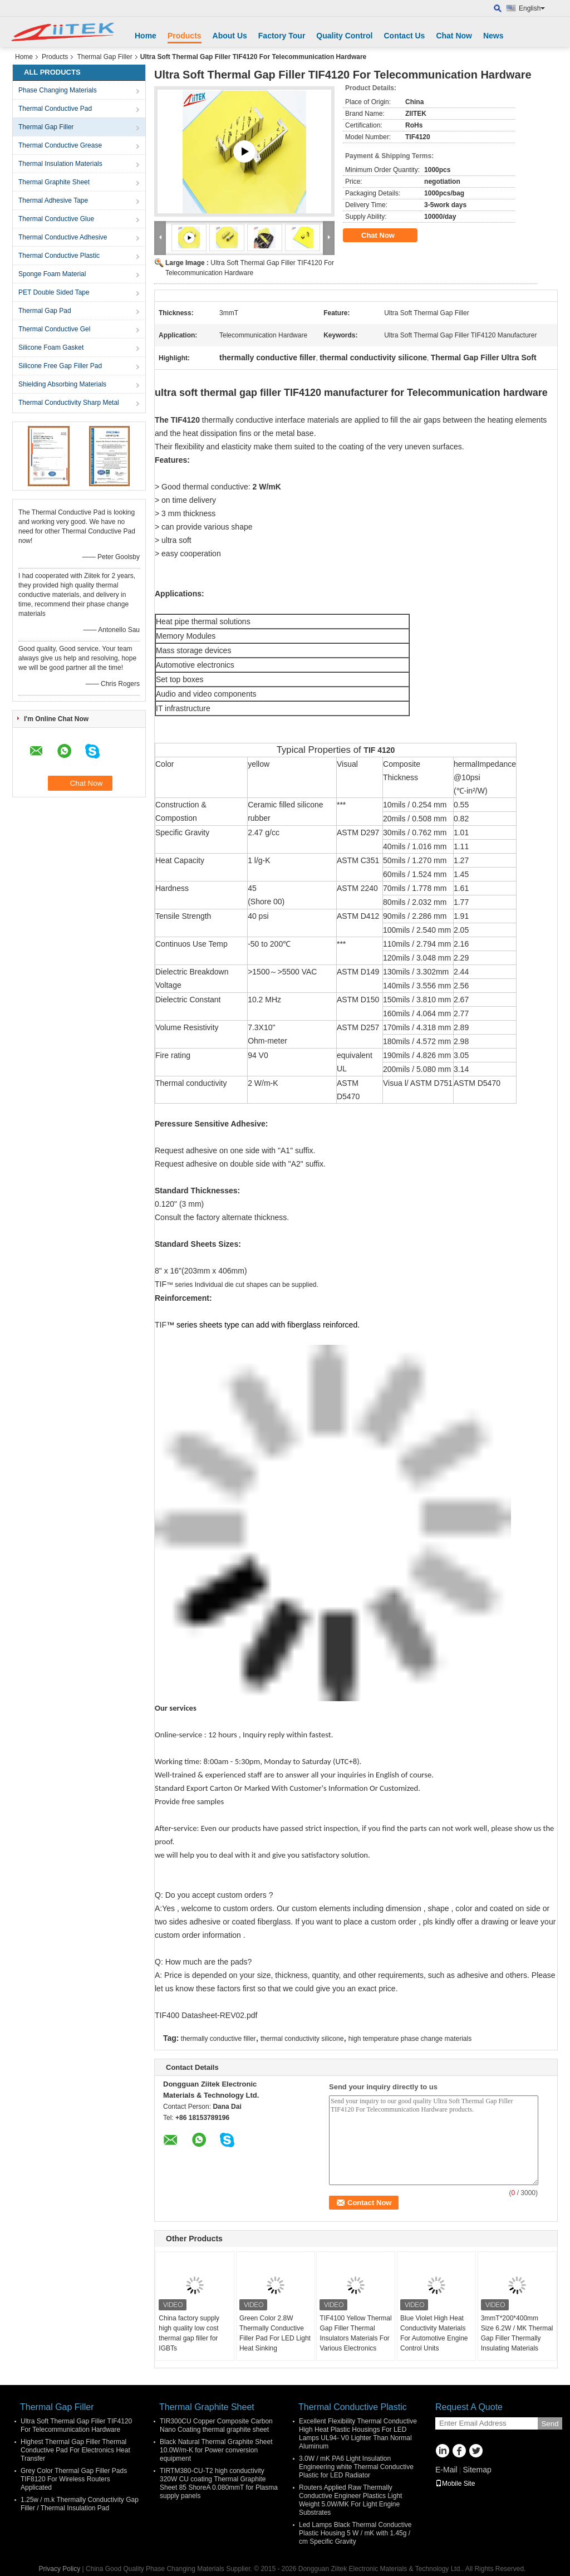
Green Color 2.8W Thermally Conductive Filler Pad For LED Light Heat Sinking (275, 2333)
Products (185, 35)
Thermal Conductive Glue (56, 219)
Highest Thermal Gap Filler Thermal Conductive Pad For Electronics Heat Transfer (75, 2450)
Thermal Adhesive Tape (53, 200)
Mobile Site (455, 2483)
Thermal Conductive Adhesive (62, 237)
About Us (230, 35)
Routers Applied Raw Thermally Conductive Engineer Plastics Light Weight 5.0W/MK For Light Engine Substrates (350, 2500)
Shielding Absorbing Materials (62, 384)
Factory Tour (282, 35)
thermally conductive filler (218, 2039)
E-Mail (446, 2469)
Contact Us (404, 35)
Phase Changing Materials (57, 90)
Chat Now (454, 36)
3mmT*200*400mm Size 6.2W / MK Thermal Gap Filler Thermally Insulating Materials (517, 2333)
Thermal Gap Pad (44, 311)
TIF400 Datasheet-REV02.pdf (206, 2015)
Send (549, 2424)
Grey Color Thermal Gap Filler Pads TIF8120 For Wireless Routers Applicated (74, 2479)
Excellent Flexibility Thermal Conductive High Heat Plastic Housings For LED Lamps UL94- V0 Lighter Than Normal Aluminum (358, 2433)
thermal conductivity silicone (302, 2039)
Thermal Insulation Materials (60, 164)
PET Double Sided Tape (54, 292)
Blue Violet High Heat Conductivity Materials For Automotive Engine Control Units (434, 2333)
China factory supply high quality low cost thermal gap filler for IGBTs (189, 2333)
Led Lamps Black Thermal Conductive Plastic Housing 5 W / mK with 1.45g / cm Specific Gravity (355, 2533)
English (532, 8)
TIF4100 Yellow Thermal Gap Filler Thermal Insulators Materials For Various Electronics (355, 2333)
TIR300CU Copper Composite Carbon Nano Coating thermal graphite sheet (216, 2425)
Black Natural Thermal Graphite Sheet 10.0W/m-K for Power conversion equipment (216, 2450)
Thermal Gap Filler (104, 57)
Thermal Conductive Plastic (59, 255)
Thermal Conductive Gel (54, 329)
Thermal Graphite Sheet (54, 182)
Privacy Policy (60, 2569)
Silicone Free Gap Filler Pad (60, 366)
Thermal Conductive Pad (55, 108)
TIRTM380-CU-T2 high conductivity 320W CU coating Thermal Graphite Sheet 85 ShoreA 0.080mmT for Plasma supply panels (219, 2483)
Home (145, 35)
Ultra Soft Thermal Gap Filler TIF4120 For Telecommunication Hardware (76, 2425)
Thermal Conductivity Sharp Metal (68, 403)
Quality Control (344, 35)
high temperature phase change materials (409, 2039)
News (493, 35)
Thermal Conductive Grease (60, 145)
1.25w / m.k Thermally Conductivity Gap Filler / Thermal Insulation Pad (80, 2504)
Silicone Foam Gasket (50, 347)
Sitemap (477, 2469)
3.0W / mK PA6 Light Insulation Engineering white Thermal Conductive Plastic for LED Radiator (356, 2467)
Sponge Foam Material (52, 274)
